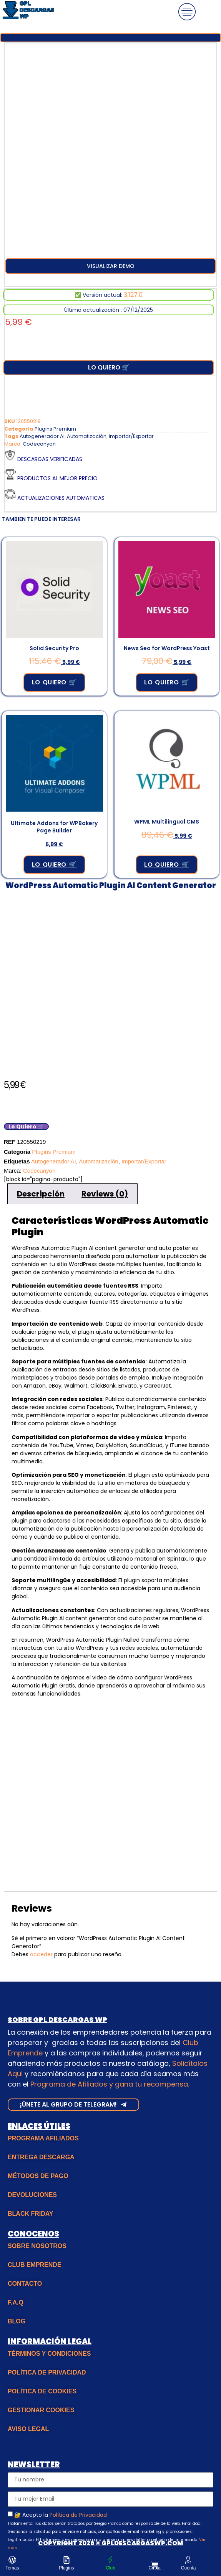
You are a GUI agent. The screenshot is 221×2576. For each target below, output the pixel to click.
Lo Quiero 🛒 (109, 367)
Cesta (154, 2568)
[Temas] (12, 2560)
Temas (12, 2568)
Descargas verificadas (49, 459)
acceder (41, 1954)
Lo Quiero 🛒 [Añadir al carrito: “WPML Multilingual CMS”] (166, 864)
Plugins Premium (55, 429)
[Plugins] (66, 2560)
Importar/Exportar (131, 436)
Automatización (86, 436)
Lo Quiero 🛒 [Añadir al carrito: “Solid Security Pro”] (54, 682)
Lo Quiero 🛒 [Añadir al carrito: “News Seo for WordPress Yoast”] (166, 682)
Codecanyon (39, 444)
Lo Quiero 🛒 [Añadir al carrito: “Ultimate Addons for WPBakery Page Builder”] (54, 864)
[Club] (110, 2560)
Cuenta (188, 2568)
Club (110, 2568)
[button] (110, 266)
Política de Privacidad (78, 2515)
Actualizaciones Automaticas (61, 498)
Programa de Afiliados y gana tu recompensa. (109, 2084)
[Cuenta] (188, 2560)
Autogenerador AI (42, 436)
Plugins (66, 2568)
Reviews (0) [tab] (104, 1193)
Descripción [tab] (41, 1193)
